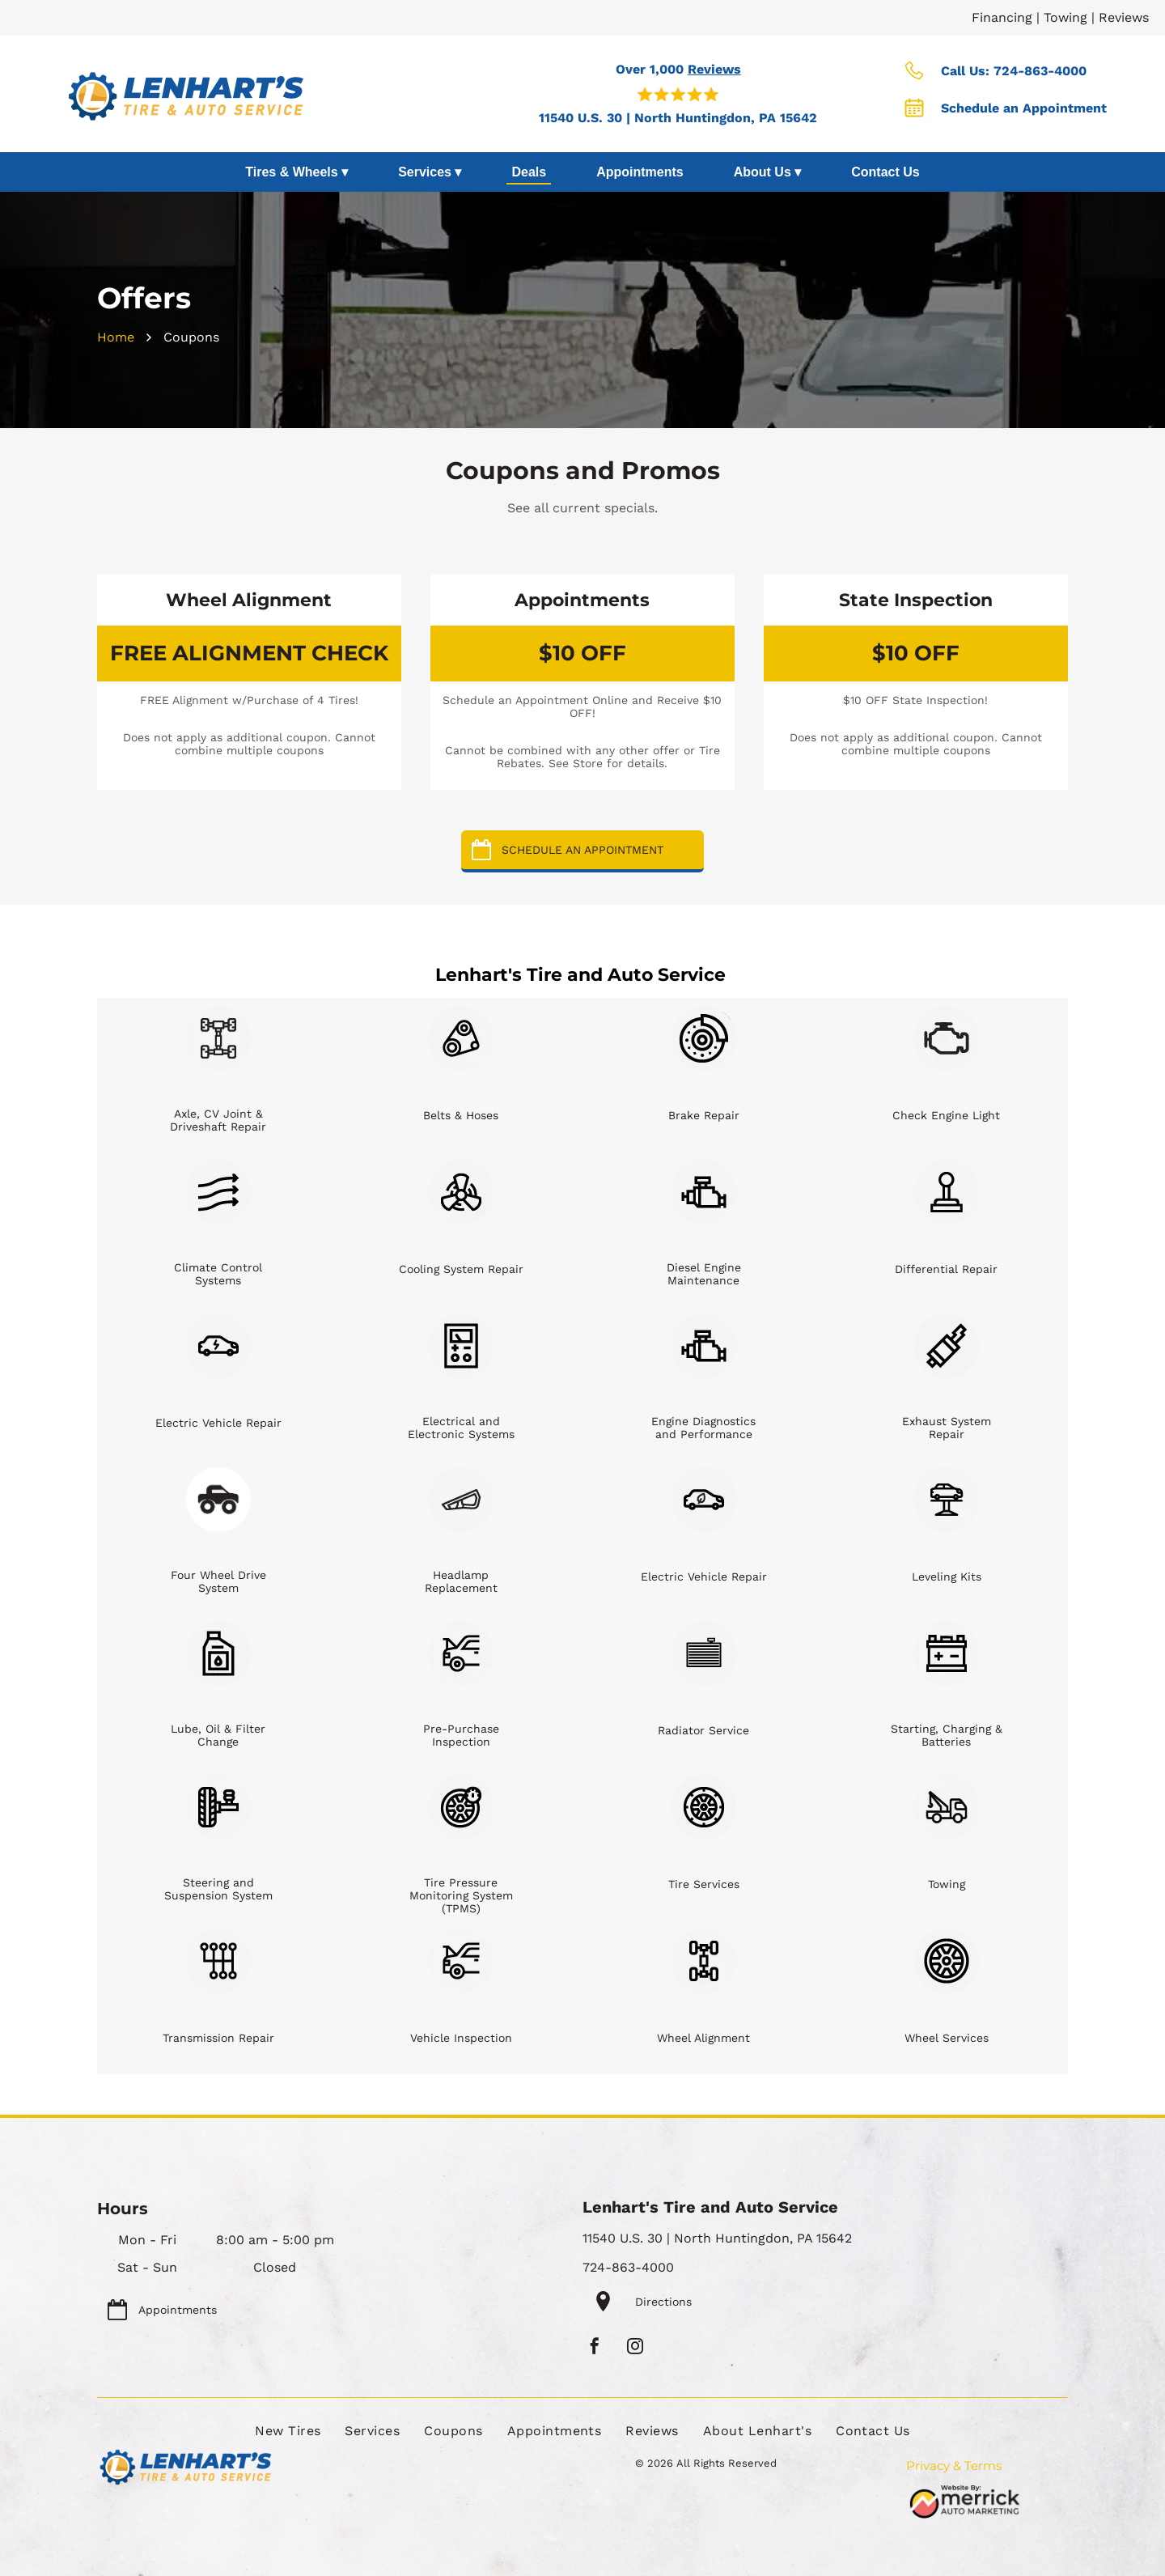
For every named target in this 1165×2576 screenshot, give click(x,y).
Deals (528, 172)
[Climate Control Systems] (218, 1192)
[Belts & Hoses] (461, 1038)
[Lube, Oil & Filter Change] (218, 1653)
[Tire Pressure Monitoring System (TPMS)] (461, 1807)
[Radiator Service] (703, 1653)
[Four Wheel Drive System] (218, 1499)
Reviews (1124, 17)
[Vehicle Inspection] (461, 1960)
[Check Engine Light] (946, 1038)
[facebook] (594, 2348)
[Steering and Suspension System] (218, 1807)
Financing (1002, 17)
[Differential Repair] (946, 1192)
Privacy (928, 2465)
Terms (983, 2465)
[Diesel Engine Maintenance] (703, 1192)
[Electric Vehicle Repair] (218, 1345)
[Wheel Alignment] (703, 1960)
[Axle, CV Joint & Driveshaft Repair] (218, 1038)
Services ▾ (429, 172)
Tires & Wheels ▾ (296, 172)
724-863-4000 (1040, 71)
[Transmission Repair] (218, 1960)
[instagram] (635, 2348)
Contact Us (885, 172)
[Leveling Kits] (946, 1499)
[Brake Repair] (703, 1038)
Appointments (640, 172)
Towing (1065, 17)
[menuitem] (288, 2431)
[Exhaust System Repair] (946, 1345)
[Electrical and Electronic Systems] (461, 1345)
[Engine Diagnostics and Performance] (703, 1345)
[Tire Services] (703, 1807)
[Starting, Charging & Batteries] (946, 1653)
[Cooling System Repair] (461, 1192)
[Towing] (946, 1807)
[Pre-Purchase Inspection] (461, 1653)
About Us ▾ (768, 172)
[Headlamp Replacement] (461, 1499)
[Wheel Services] (946, 1960)
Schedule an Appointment (1024, 108)
